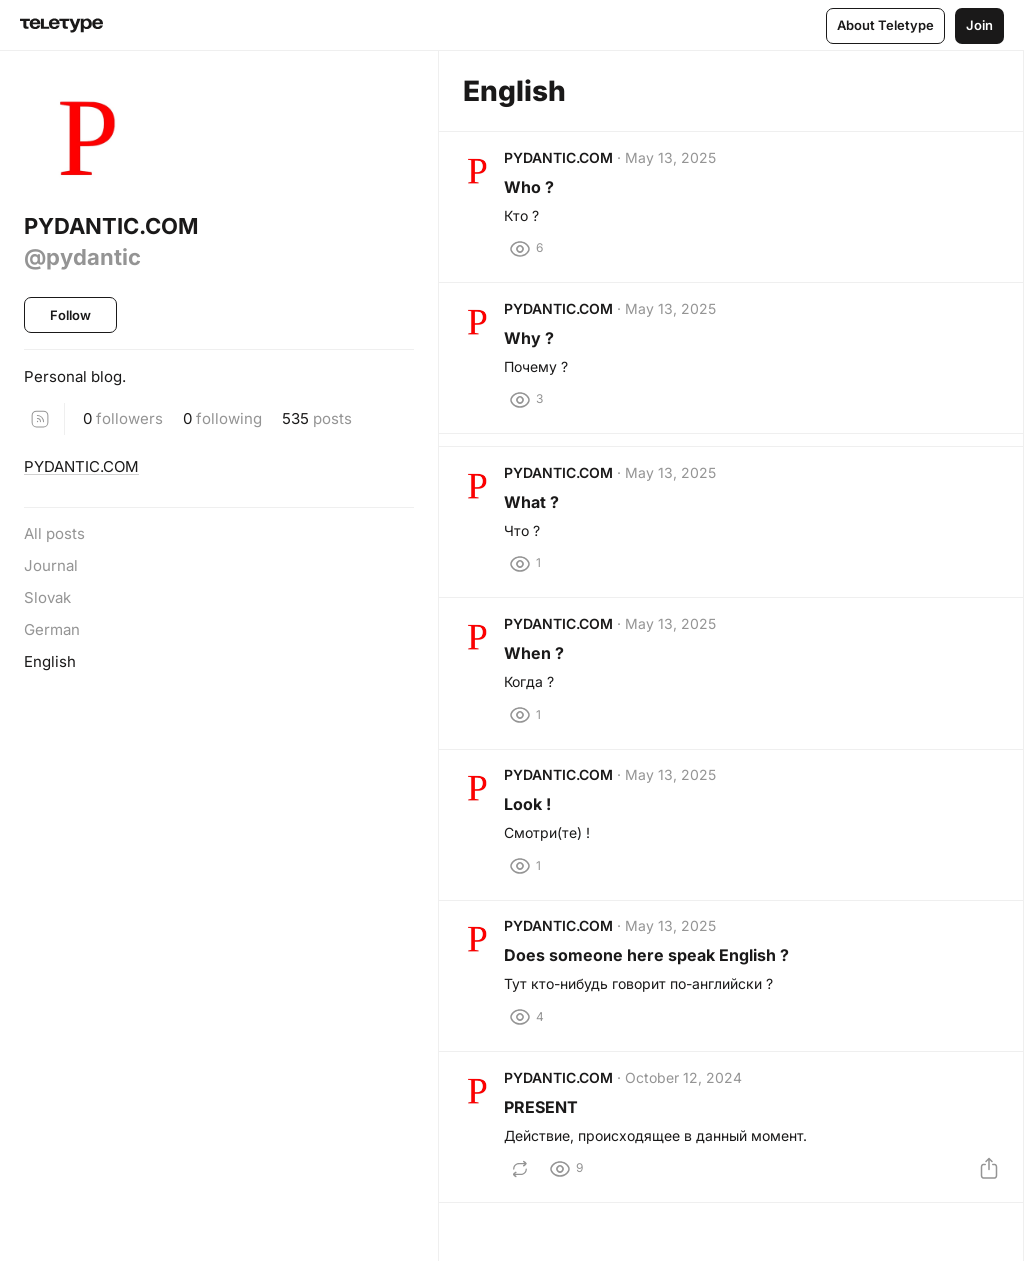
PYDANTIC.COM (81, 466)
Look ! (534, 862)
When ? (541, 698)
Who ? (536, 193)
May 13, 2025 (677, 163)
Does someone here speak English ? (653, 1026)
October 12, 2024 (690, 1160)
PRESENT (548, 1190)
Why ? (536, 357)
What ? (538, 534)
